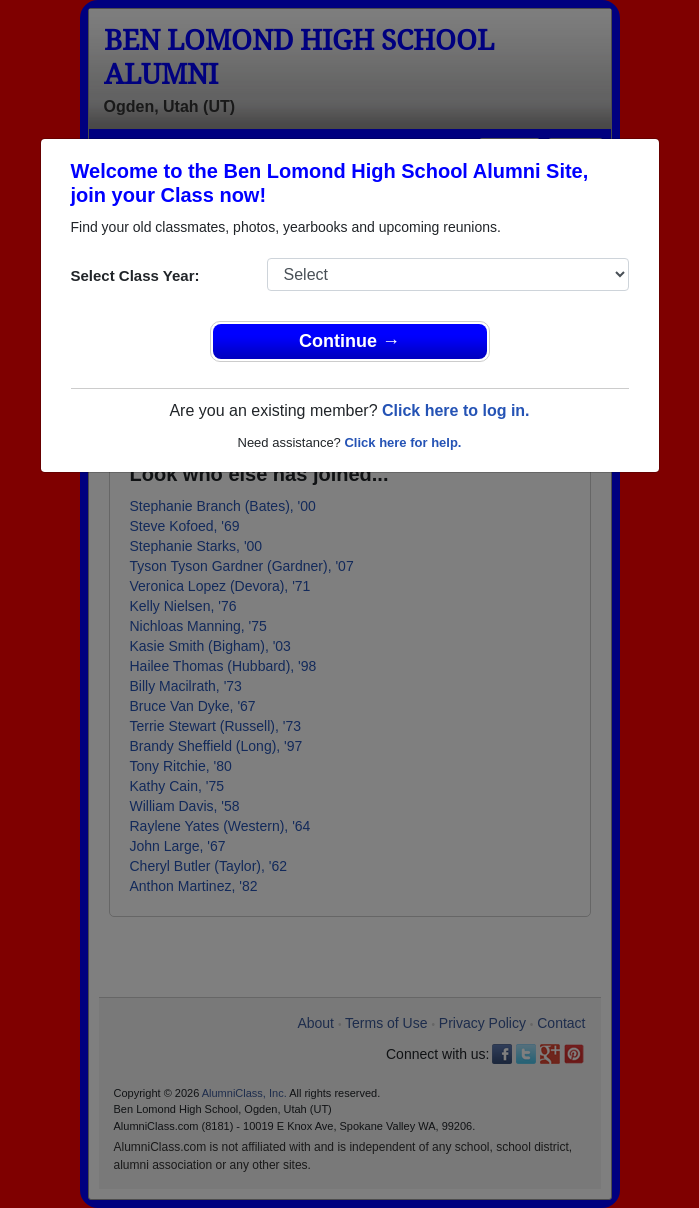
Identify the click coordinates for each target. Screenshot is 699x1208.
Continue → (349, 341)
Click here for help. (402, 442)
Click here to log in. (456, 410)
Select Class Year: (135, 275)
